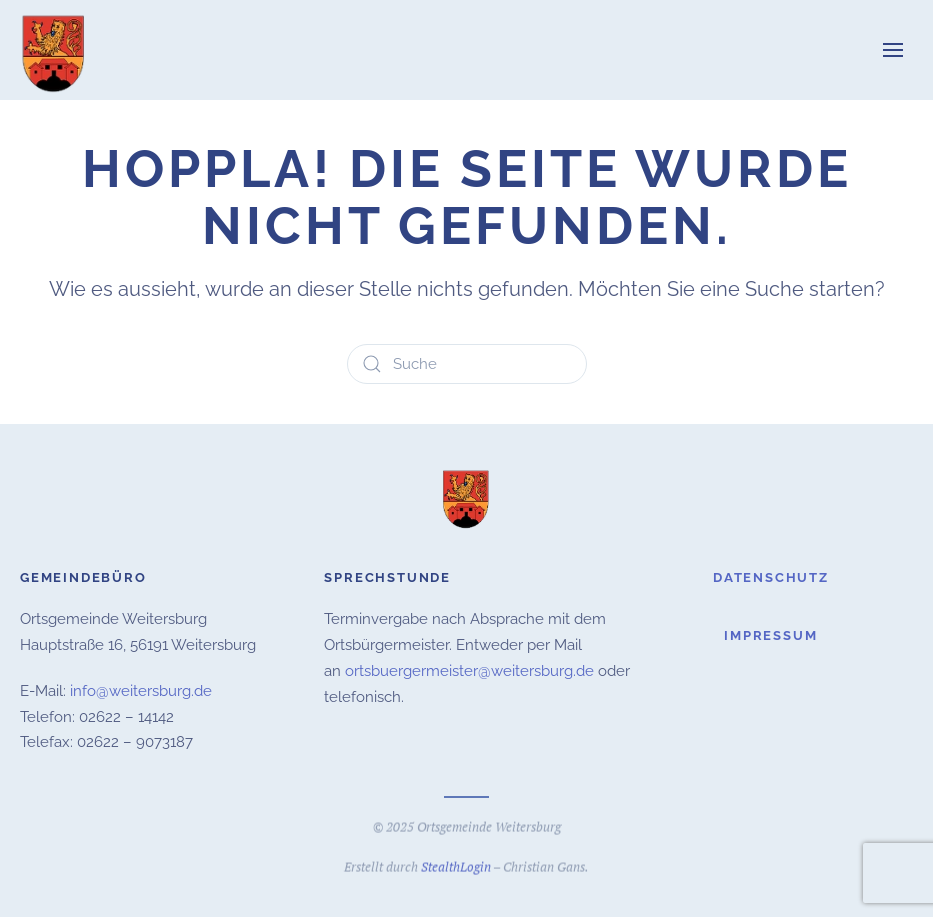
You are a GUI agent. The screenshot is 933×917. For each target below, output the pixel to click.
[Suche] (467, 364)
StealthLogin (456, 865)
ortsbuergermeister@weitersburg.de (469, 671)
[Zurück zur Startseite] (55, 50)
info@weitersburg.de (141, 691)
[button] (893, 50)
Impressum (770, 635)
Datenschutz (771, 577)
